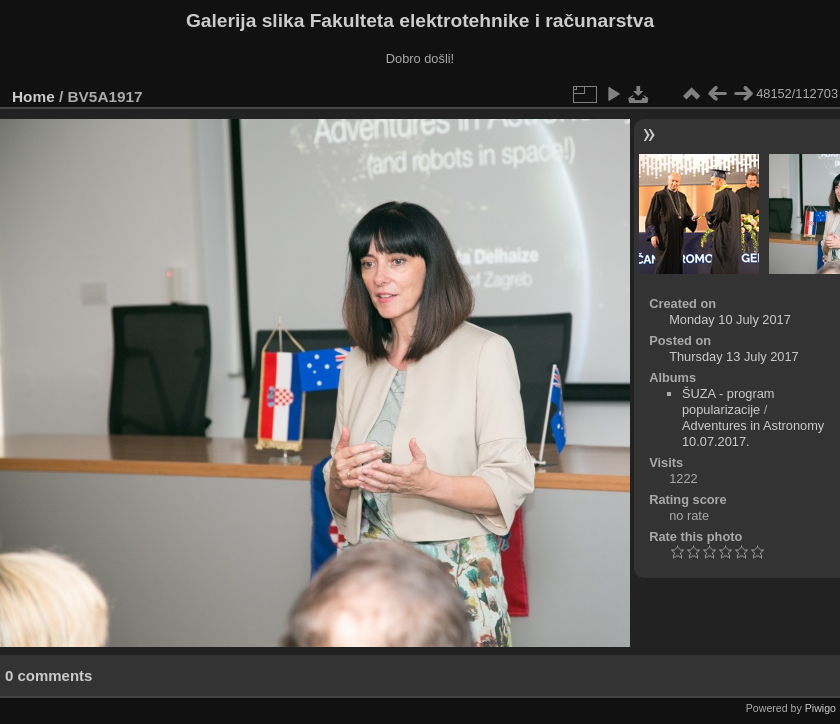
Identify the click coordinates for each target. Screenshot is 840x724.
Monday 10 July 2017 (730, 319)
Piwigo (820, 708)
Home (33, 96)
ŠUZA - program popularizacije (728, 401)
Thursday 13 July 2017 (733, 356)
